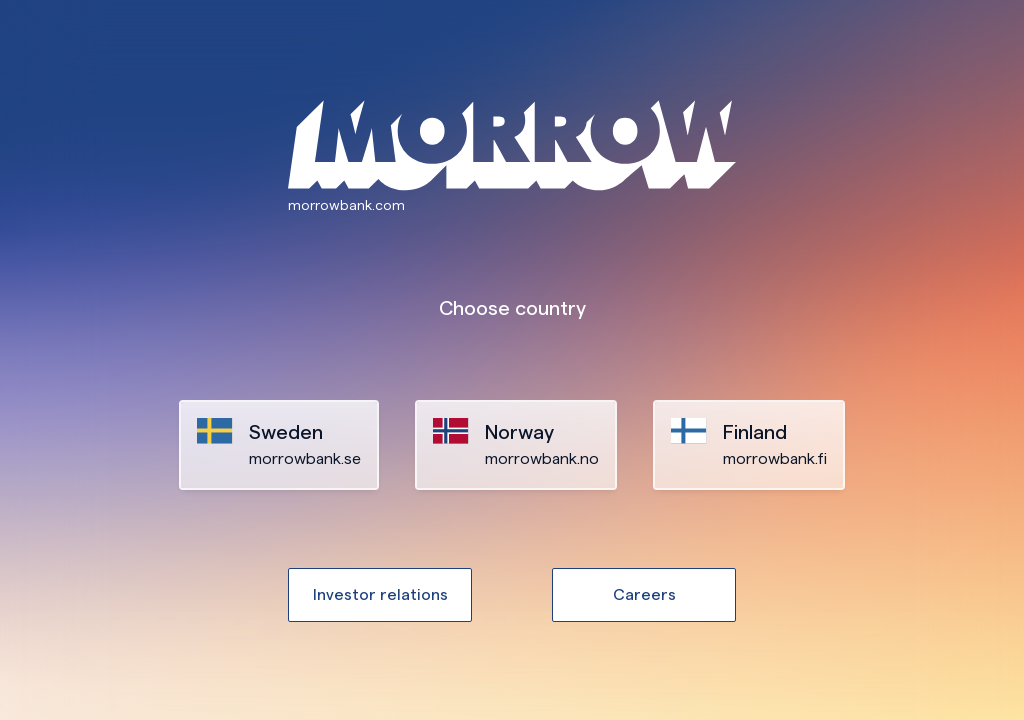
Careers (644, 594)
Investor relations (380, 594)
